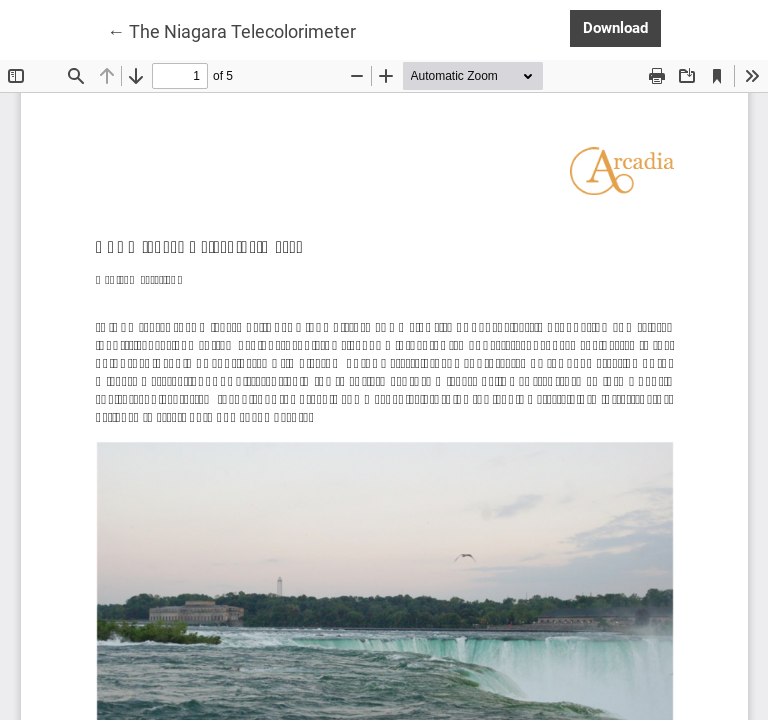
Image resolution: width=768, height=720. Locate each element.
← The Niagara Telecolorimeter (231, 30)
